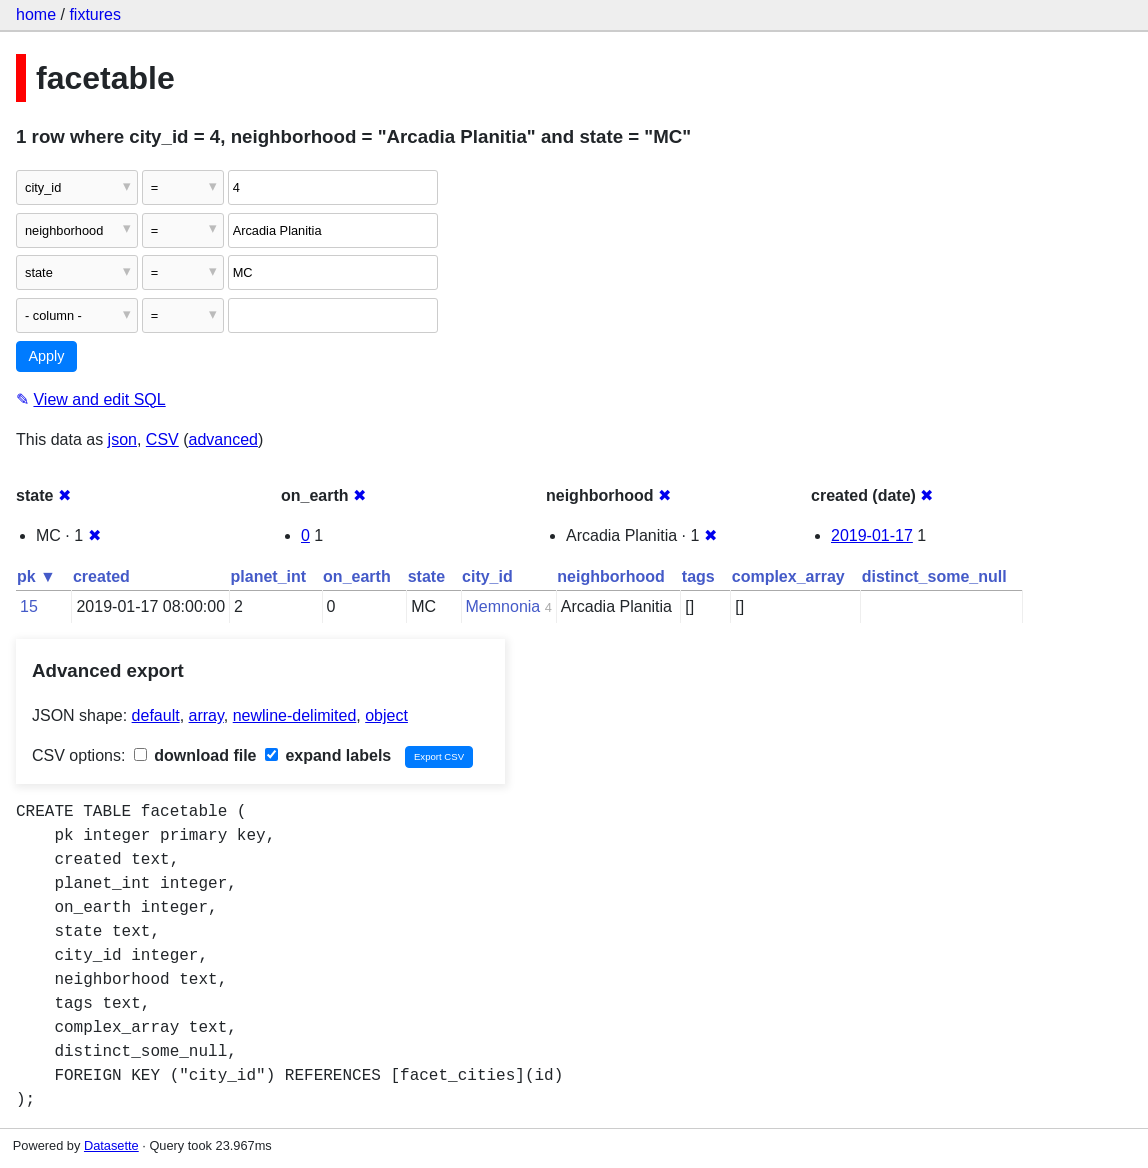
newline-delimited (295, 715)
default (156, 715)
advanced (223, 439)
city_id (487, 576)
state (426, 576)
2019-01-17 (872, 535)
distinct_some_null (934, 576)
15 (29, 606)
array (206, 715)
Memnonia (503, 606)
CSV (162, 439)
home (36, 14)
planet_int (269, 576)
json (122, 439)
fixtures (95, 14)
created (101, 576)
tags (698, 576)
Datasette (111, 1145)
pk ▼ (36, 576)
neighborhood (611, 576)
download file (195, 755)
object (386, 715)
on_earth (357, 576)
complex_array (788, 576)
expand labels (328, 755)
